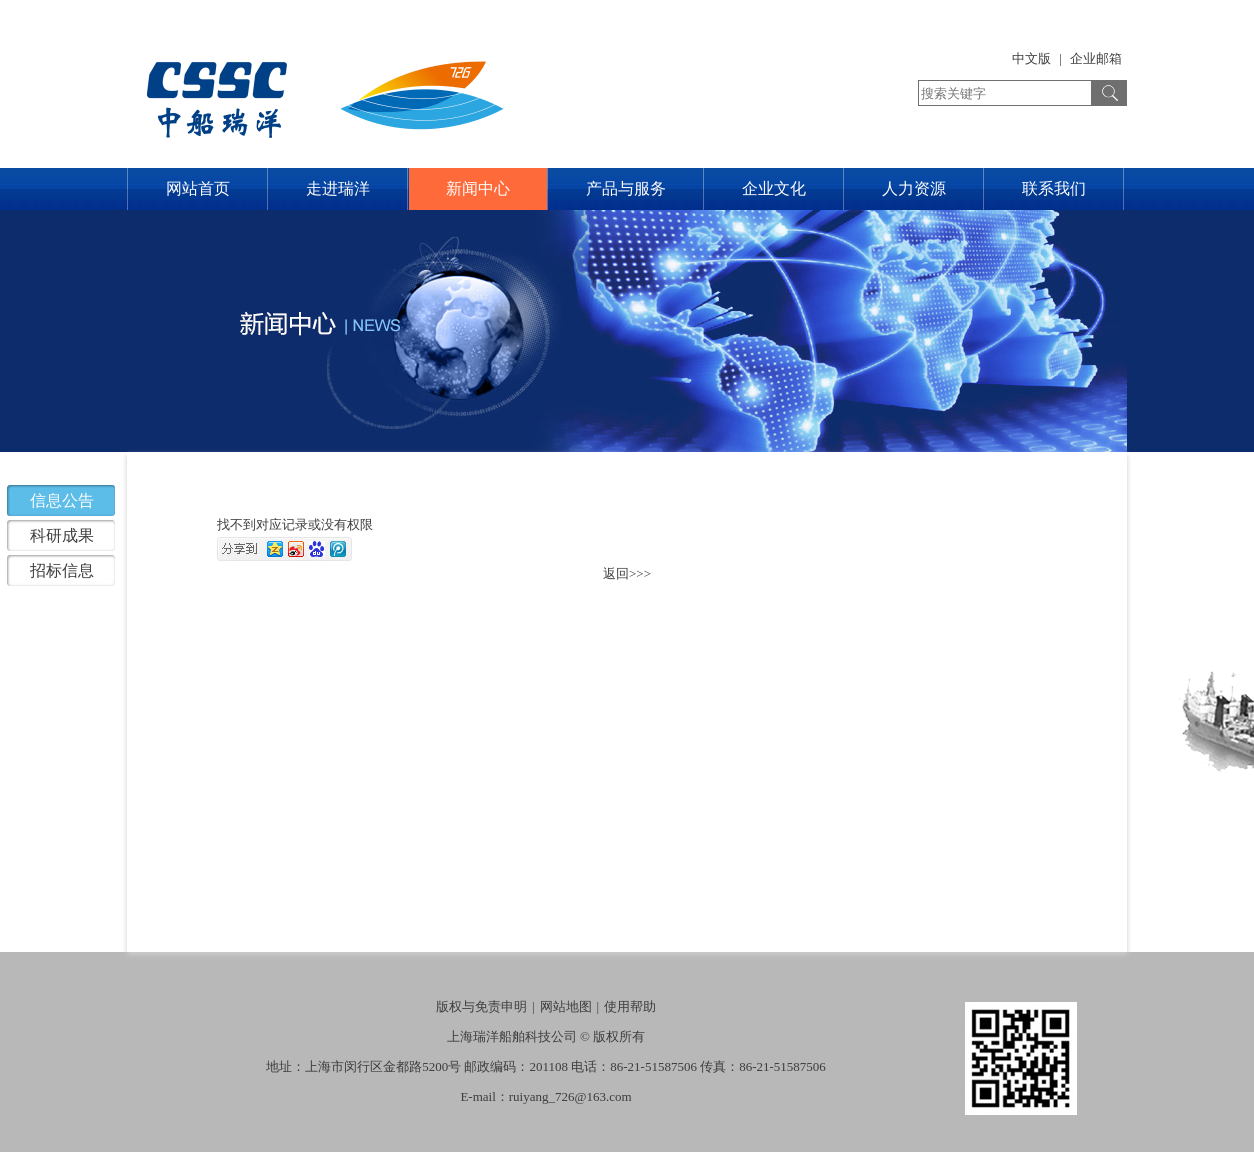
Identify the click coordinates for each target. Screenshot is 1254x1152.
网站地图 (566, 1006)
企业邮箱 (1096, 58)
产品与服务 (626, 188)
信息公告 (62, 500)
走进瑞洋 (338, 188)
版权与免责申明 (481, 1006)
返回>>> (627, 573)
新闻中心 (478, 188)
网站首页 (198, 188)
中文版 (1031, 58)
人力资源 (914, 188)
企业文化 (774, 188)
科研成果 (62, 535)
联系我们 (1054, 188)
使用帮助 (630, 1006)
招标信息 (62, 570)
